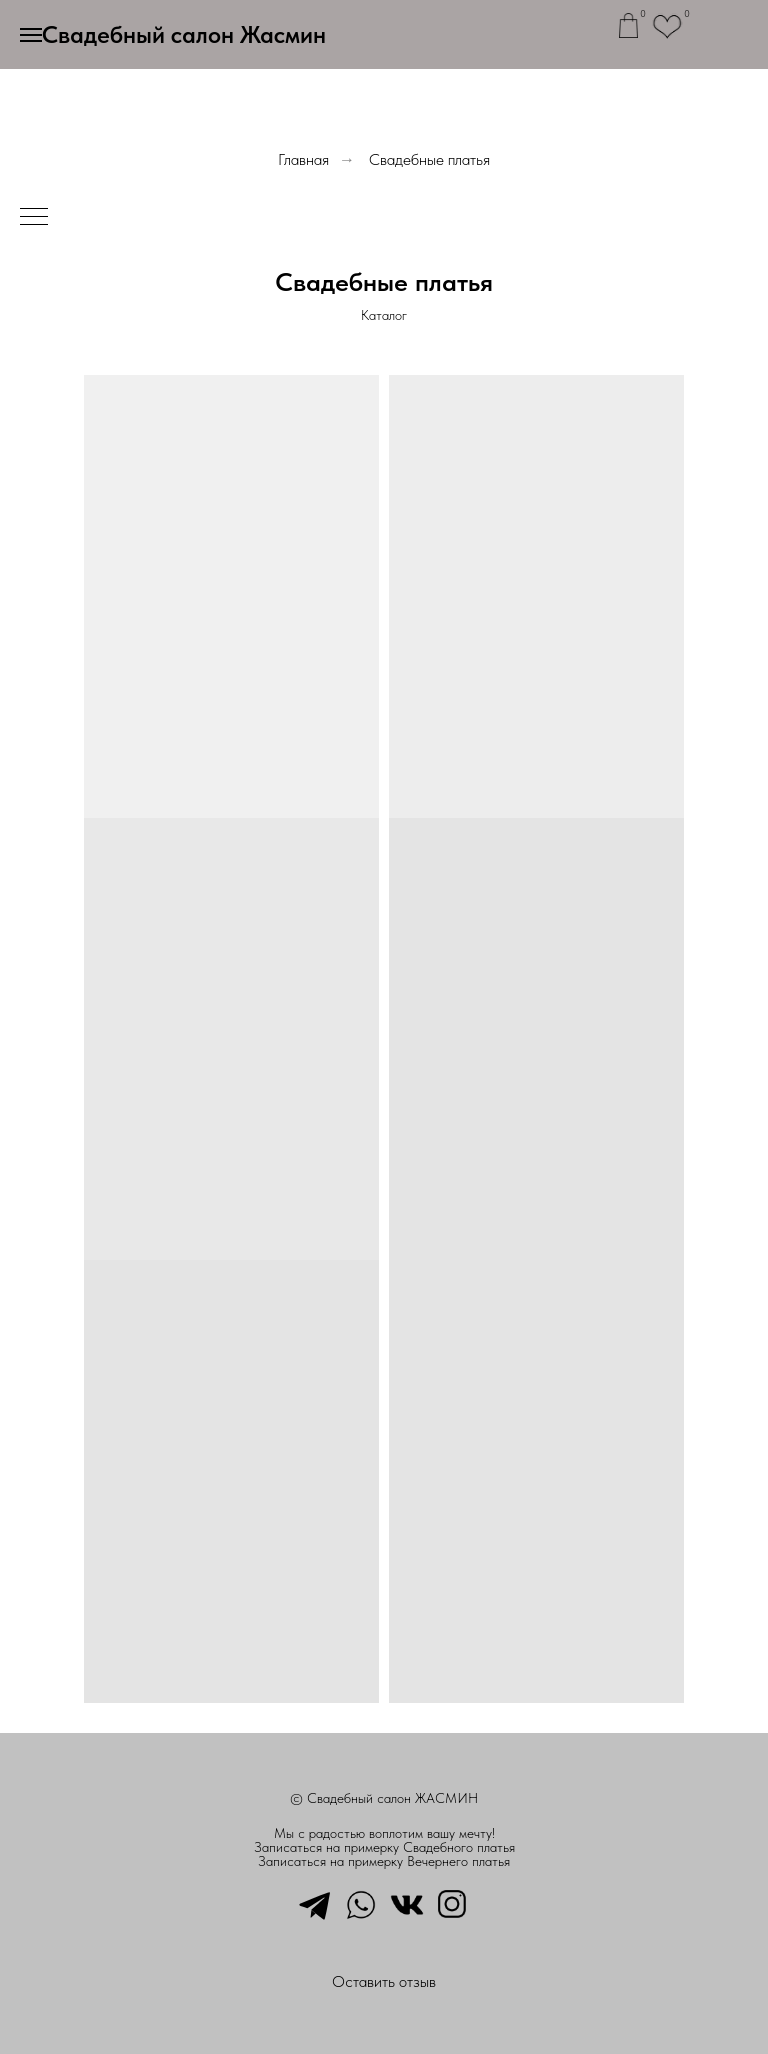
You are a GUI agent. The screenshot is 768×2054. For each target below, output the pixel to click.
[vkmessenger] (407, 1903)
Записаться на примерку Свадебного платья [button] (384, 1847)
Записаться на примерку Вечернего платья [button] (384, 1861)
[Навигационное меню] (31, 35)
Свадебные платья (429, 159)
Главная (303, 159)
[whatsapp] (361, 1903)
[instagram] (453, 1903)
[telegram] (315, 1903)
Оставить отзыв (384, 1981)
